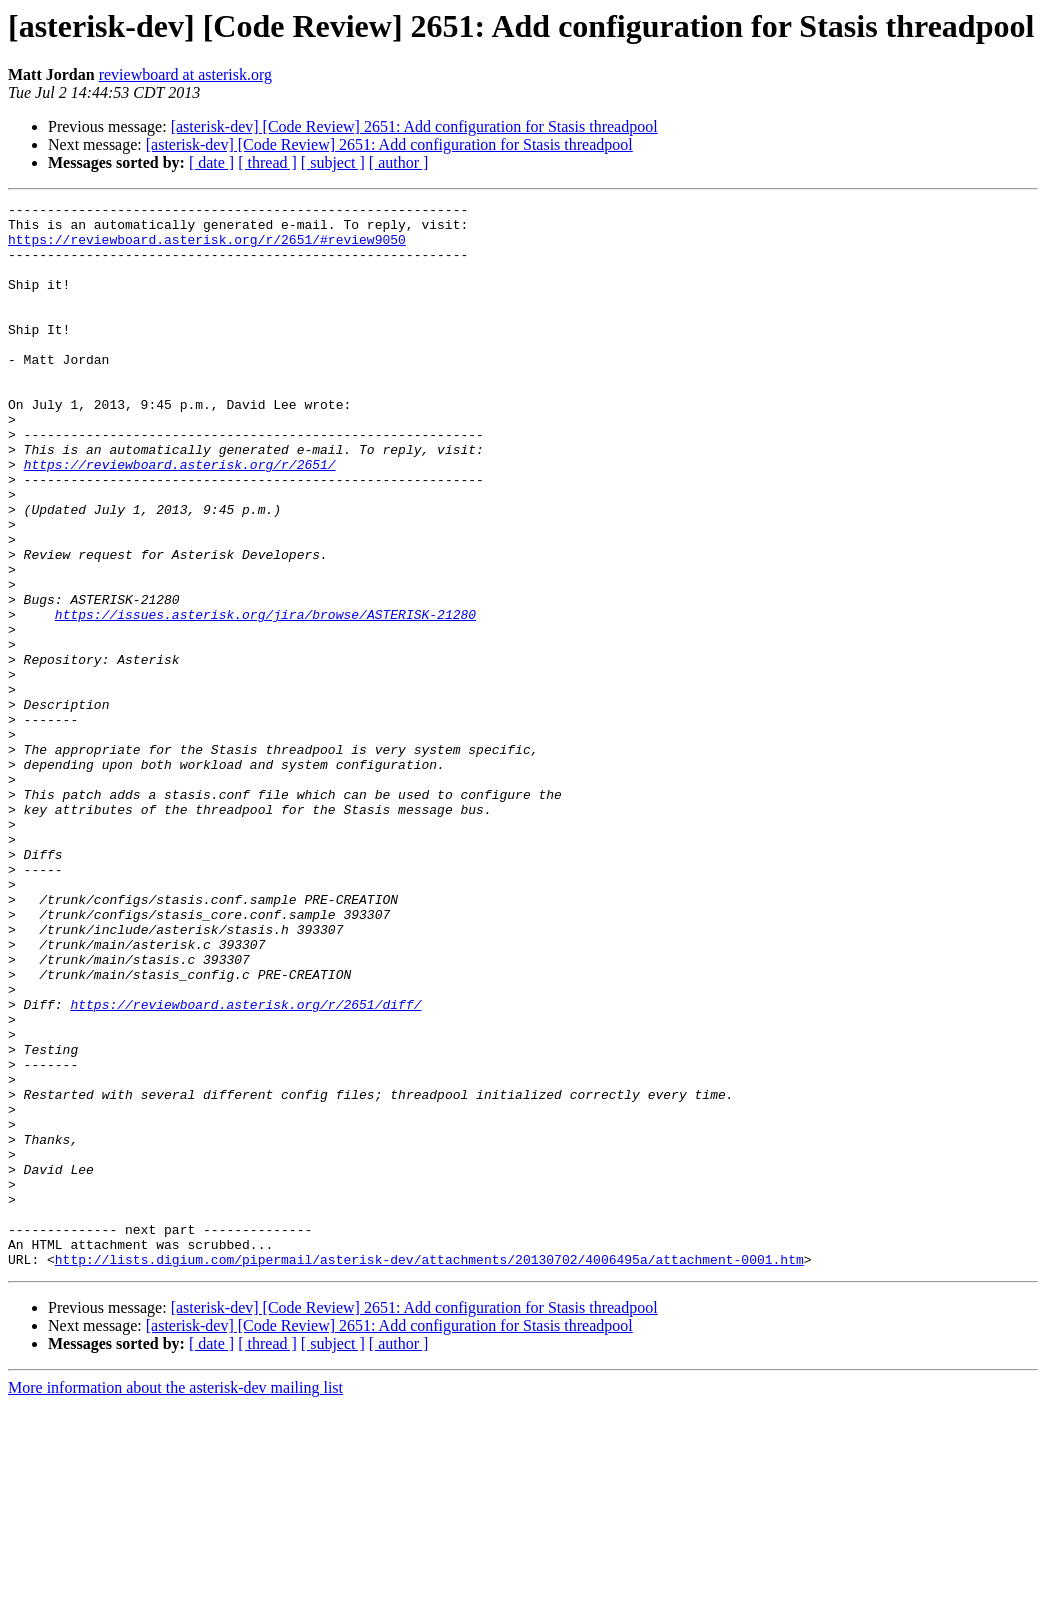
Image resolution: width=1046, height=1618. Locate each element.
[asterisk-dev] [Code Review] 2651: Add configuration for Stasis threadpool (414, 126)
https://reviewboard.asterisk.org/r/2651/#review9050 (207, 248)
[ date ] (211, 162)
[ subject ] (333, 162)
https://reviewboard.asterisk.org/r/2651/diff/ (245, 1166)
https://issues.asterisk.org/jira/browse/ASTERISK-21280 (265, 698)
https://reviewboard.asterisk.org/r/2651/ (180, 518)
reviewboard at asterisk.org (185, 74)
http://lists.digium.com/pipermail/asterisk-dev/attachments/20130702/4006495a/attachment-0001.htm (429, 1472)
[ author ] (399, 162)
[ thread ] (267, 162)
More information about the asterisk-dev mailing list (175, 1600)
